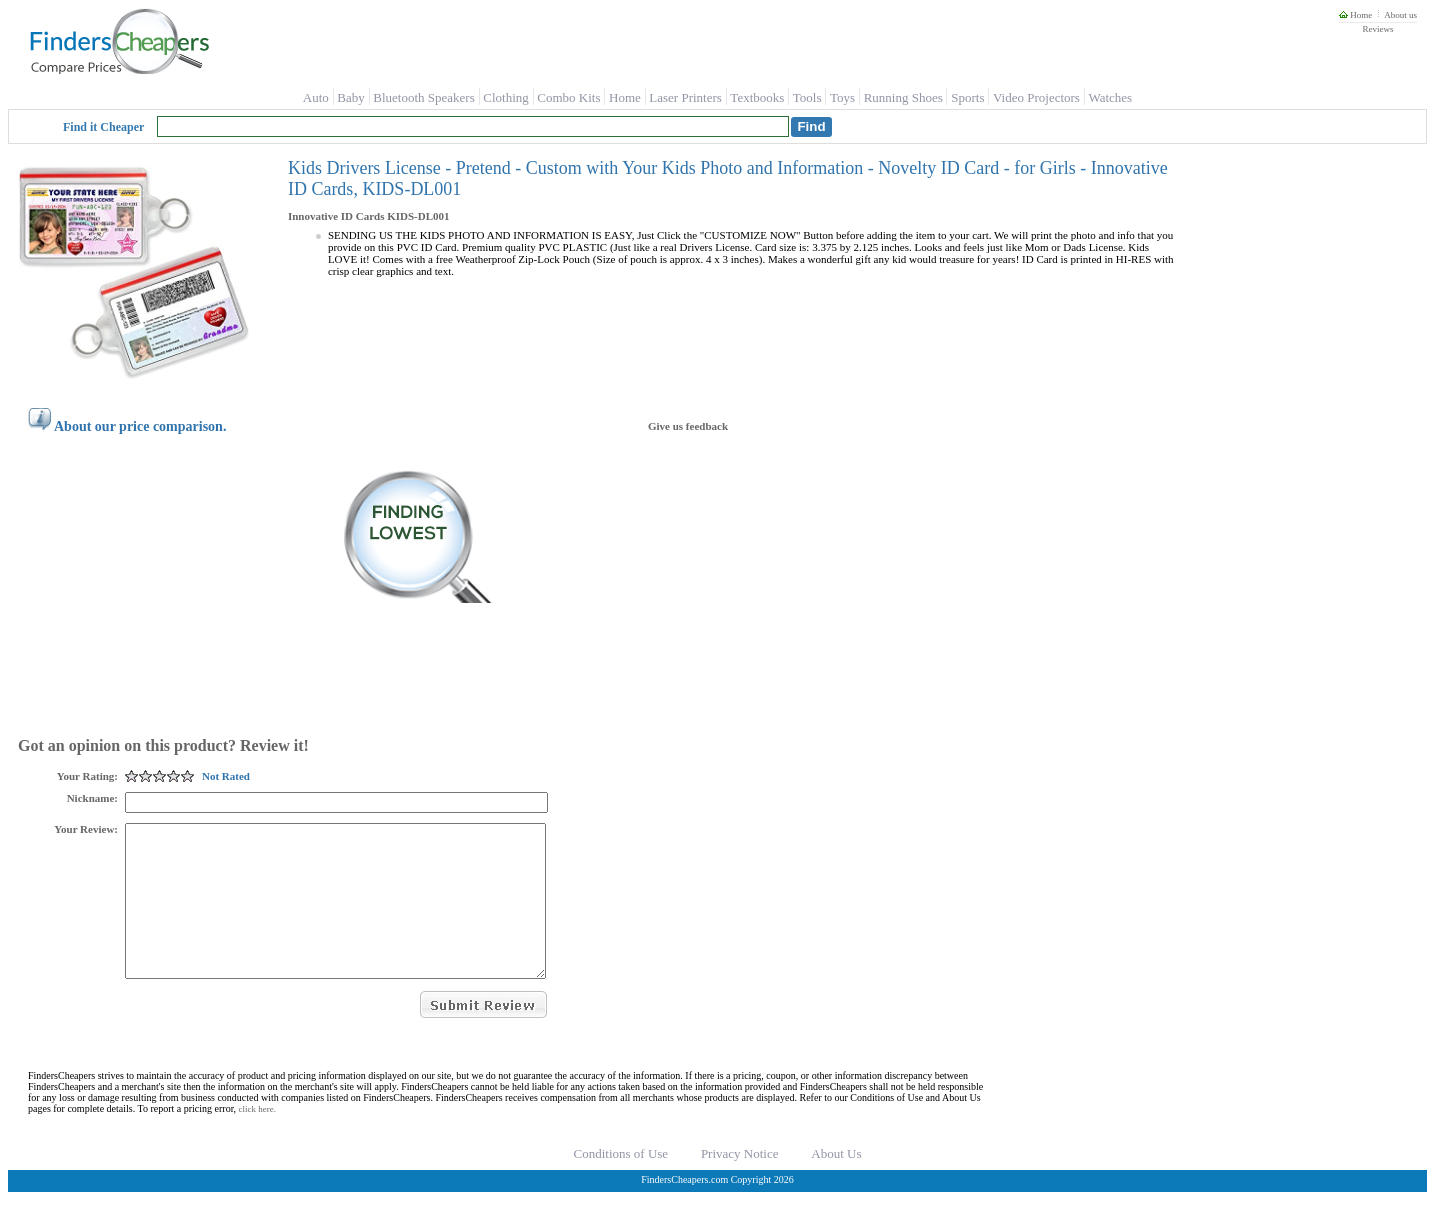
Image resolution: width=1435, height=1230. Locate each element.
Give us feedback (688, 426)
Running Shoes (903, 97)
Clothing (506, 97)
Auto (316, 97)
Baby (350, 97)
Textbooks (757, 97)
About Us (836, 1183)
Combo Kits (568, 97)
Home (1355, 15)
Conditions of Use (621, 1183)
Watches (1110, 97)
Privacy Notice (740, 1183)
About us (1400, 15)
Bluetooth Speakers (423, 97)
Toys (842, 97)
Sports (967, 97)
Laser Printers (685, 97)
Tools (807, 97)
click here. (257, 1139)
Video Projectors (1036, 97)
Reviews (1377, 29)
